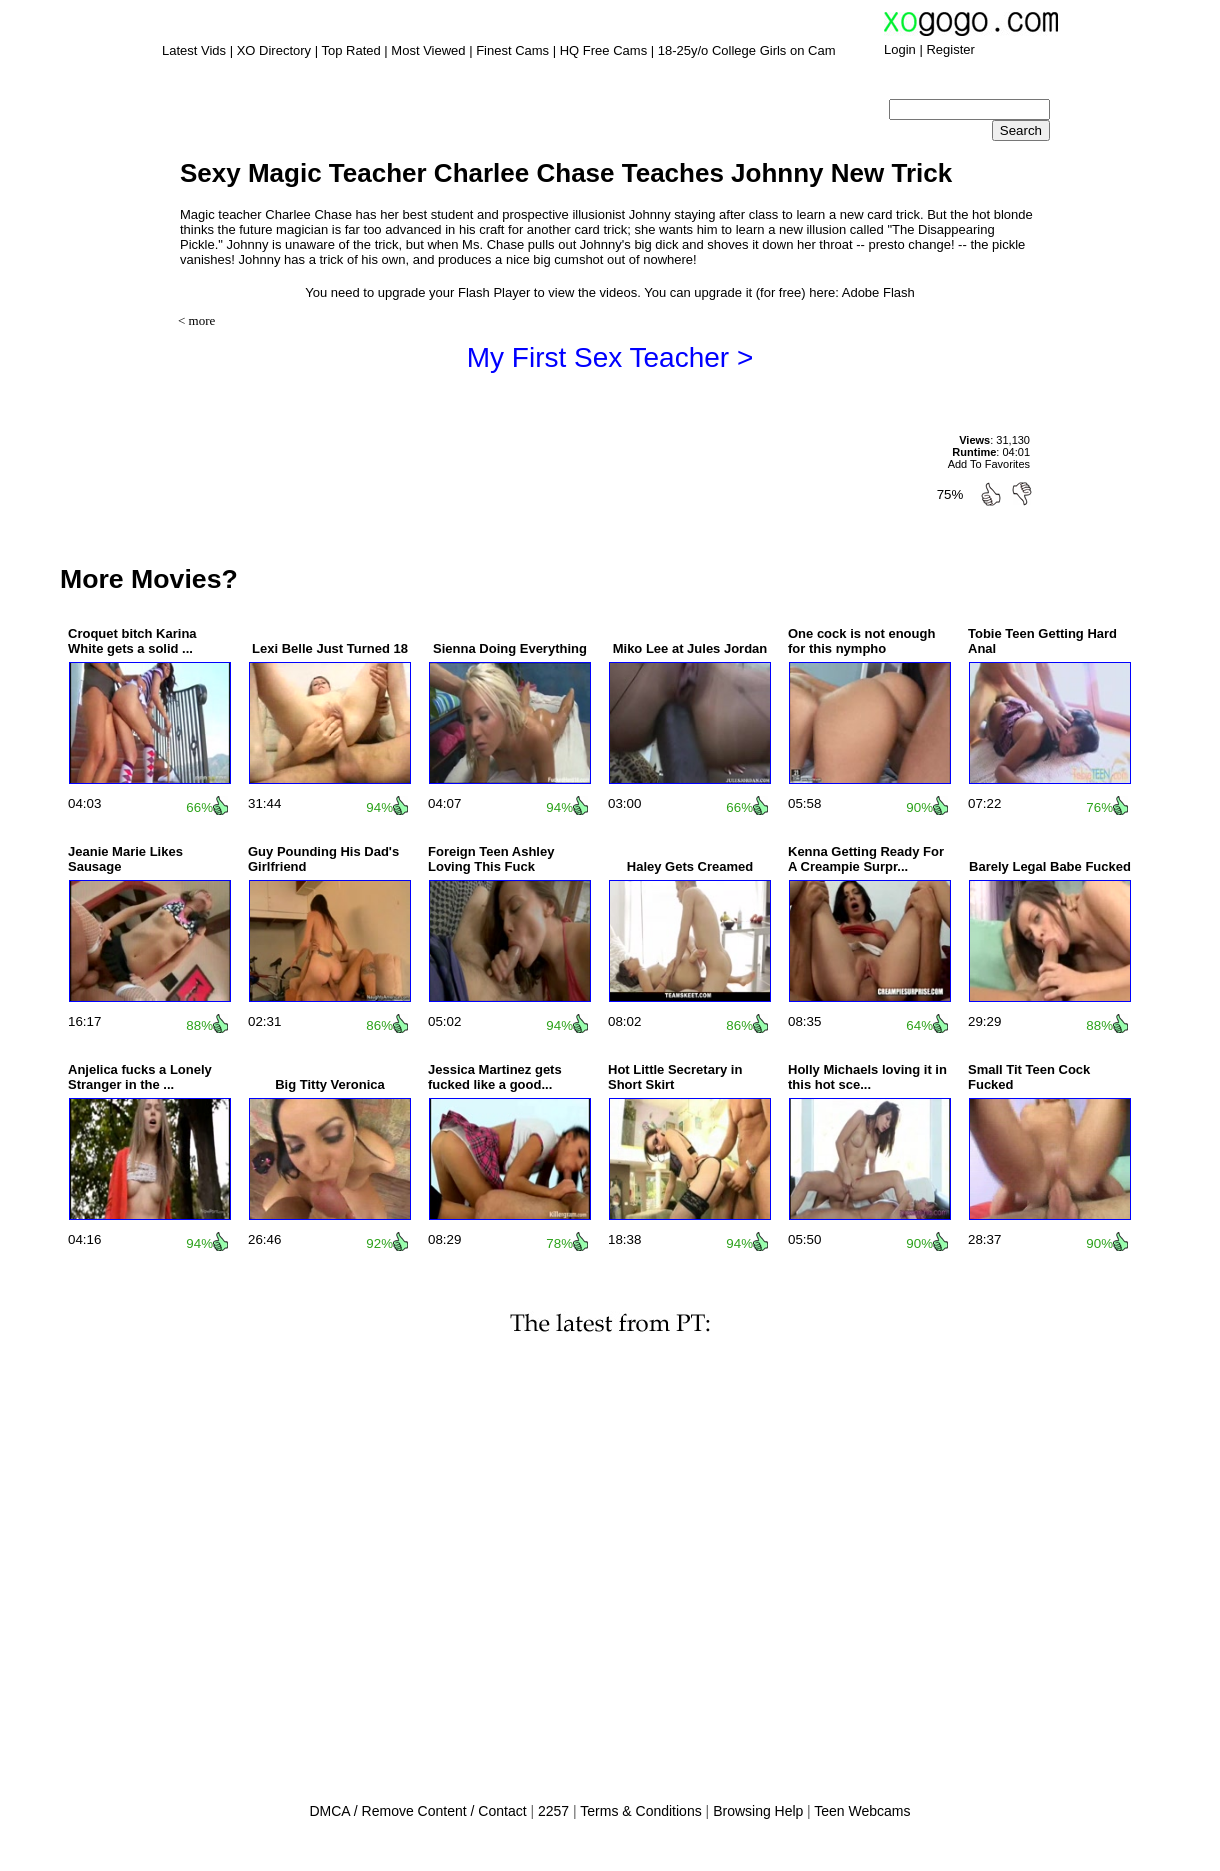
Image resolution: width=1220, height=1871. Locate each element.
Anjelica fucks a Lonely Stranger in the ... (140, 1077)
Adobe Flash (878, 292)
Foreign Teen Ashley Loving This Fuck (491, 859)
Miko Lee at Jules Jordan (690, 648)
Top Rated (350, 50)
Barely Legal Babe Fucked (1050, 866)
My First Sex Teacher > (610, 357)
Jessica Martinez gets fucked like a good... (495, 1077)
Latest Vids (194, 50)
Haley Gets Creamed (690, 866)
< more (196, 320)
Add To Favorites (989, 464)
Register (950, 49)
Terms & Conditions (640, 1811)
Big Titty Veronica (330, 1084)
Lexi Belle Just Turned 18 (330, 648)
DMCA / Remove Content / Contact (417, 1811)
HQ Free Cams (603, 50)
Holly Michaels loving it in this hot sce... (867, 1077)
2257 (553, 1811)
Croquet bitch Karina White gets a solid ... (132, 641)
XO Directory (274, 50)
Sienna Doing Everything (510, 648)
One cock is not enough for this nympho (861, 641)
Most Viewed (428, 50)
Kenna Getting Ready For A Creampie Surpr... (866, 859)
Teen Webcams (862, 1811)
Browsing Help (758, 1811)
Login (900, 49)
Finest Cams (512, 50)
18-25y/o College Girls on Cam (747, 50)
